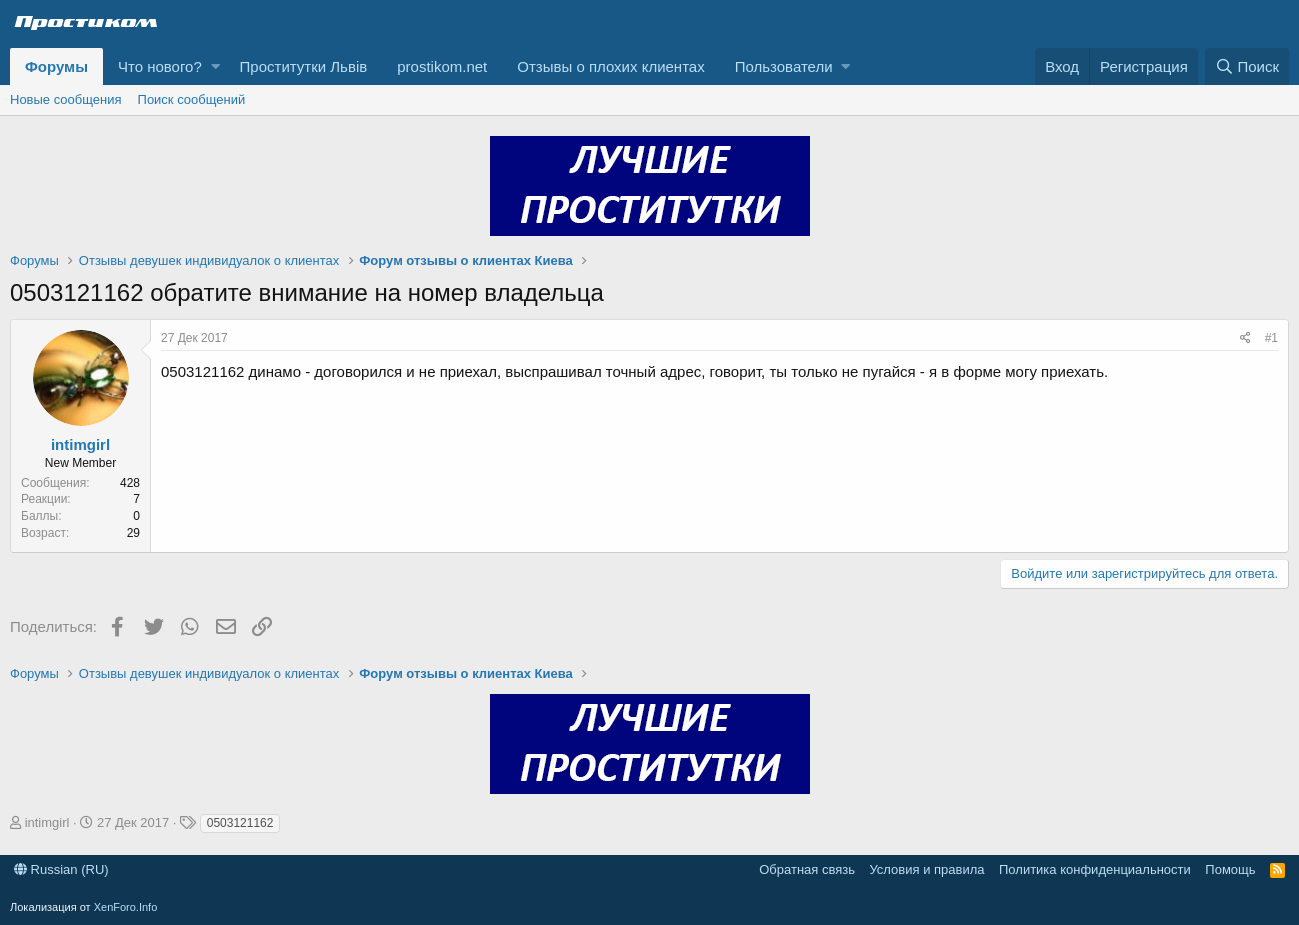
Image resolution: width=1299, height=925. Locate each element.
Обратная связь (807, 869)
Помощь (1230, 869)
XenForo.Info (126, 907)
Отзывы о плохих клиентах (610, 66)
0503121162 (240, 823)
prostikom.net (442, 66)
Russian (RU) (61, 869)
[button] (215, 66)
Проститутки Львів (304, 66)
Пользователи (784, 66)
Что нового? (160, 66)
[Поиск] (1247, 66)
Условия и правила (926, 869)
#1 (1271, 338)
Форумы (56, 66)
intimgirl (80, 444)
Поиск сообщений (192, 99)
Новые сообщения (66, 99)
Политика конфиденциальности (1095, 869)
